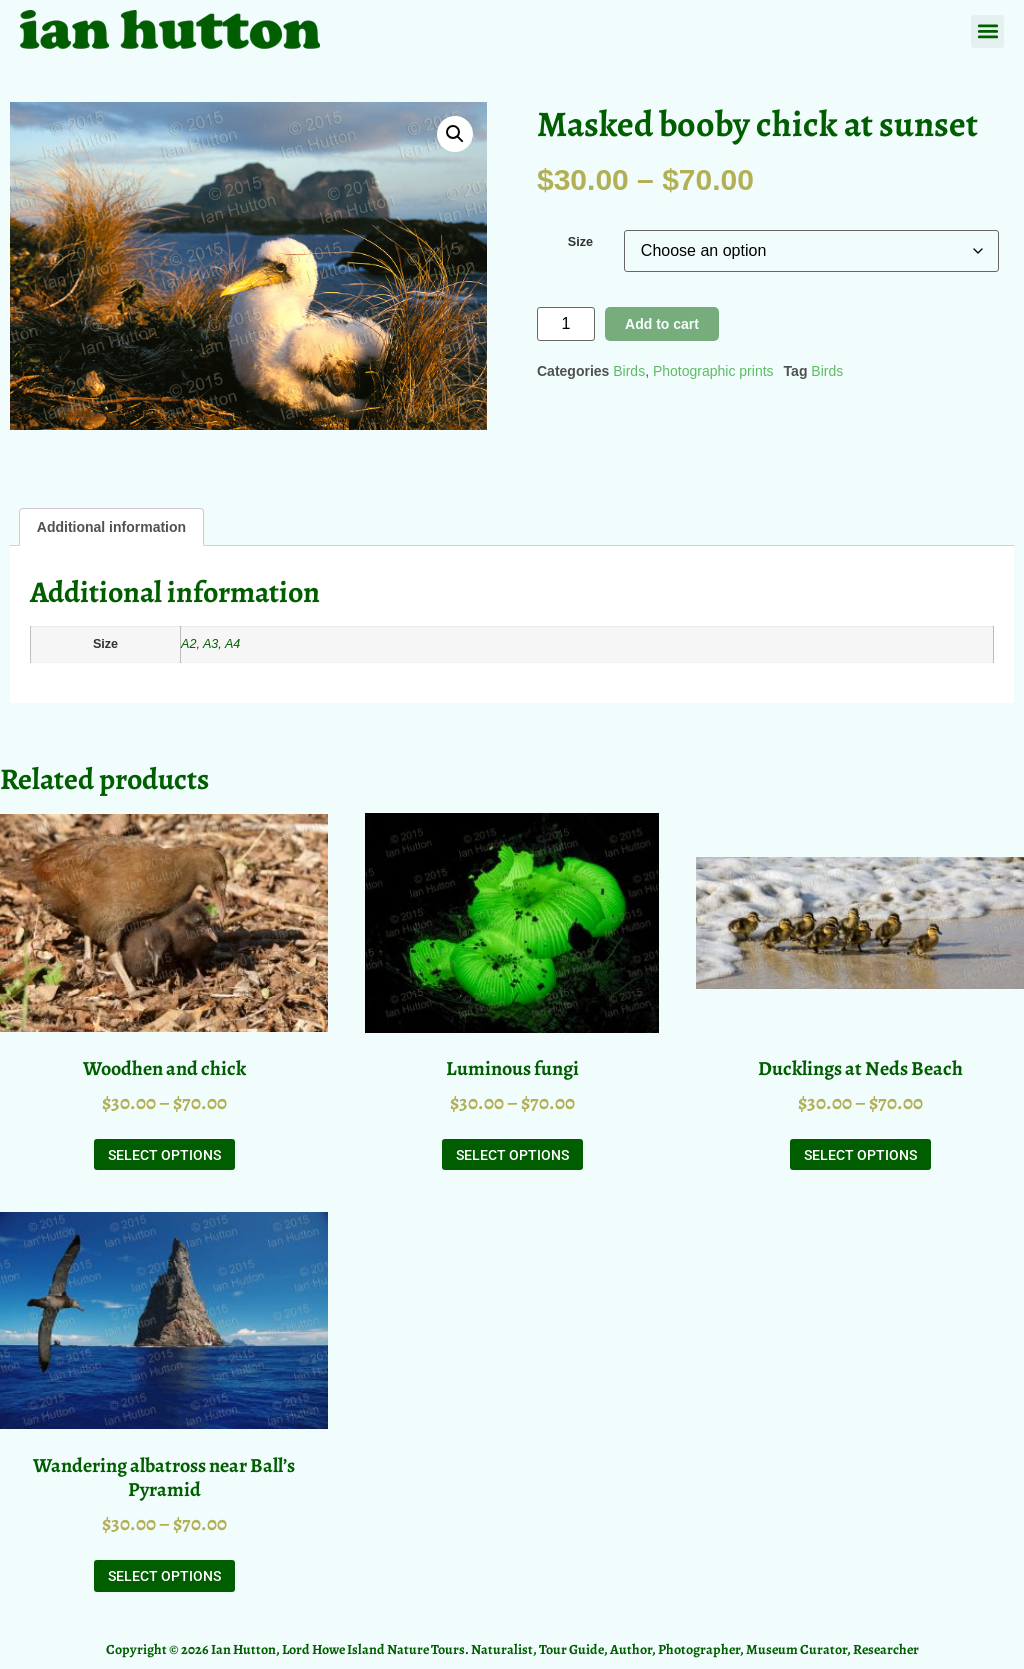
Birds (629, 371)
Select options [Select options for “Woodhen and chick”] (164, 1155)
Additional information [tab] (111, 527)
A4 (232, 644)
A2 (188, 644)
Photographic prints (713, 371)
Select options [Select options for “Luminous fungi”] (512, 1155)
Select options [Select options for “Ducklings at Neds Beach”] (860, 1155)
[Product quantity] (566, 324)
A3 (210, 644)
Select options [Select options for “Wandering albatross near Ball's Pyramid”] (164, 1576)
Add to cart (662, 324)
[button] (987, 31)
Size (580, 242)
